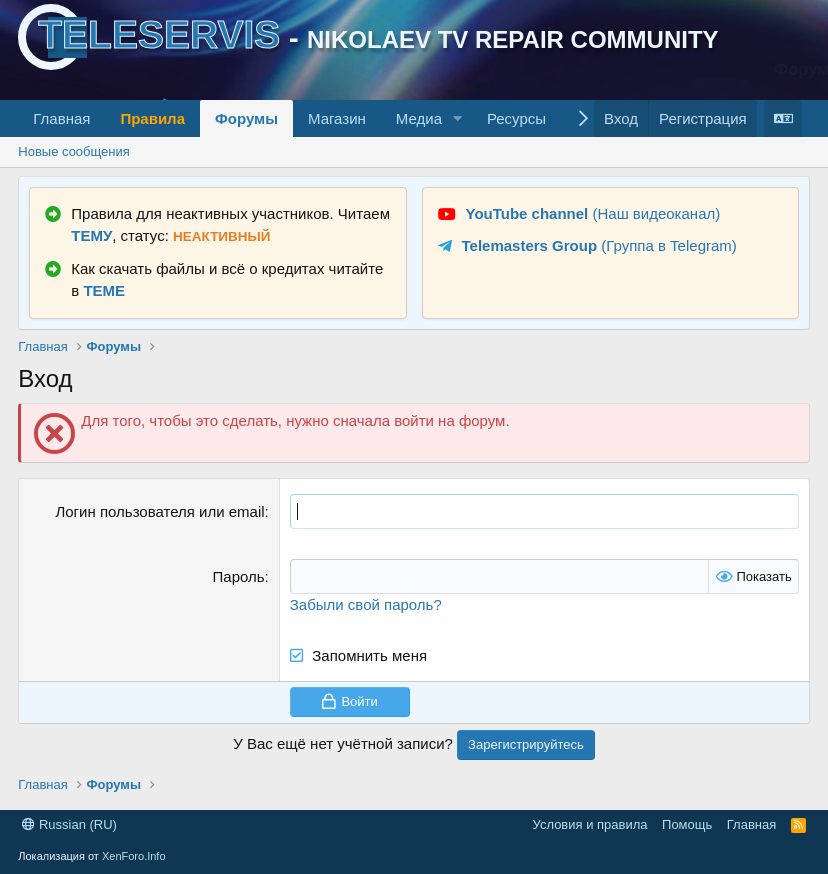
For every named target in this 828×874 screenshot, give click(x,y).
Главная (61, 118)
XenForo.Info (134, 856)
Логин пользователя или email (159, 511)
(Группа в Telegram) (599, 245)
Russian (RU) (69, 824)
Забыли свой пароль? (366, 604)
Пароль (239, 576)
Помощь (687, 824)
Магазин (337, 118)
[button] (458, 118)
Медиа (419, 118)
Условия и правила (590, 824)
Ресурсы (516, 118)
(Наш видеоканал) (593, 213)
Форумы (246, 118)
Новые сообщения (74, 151)
